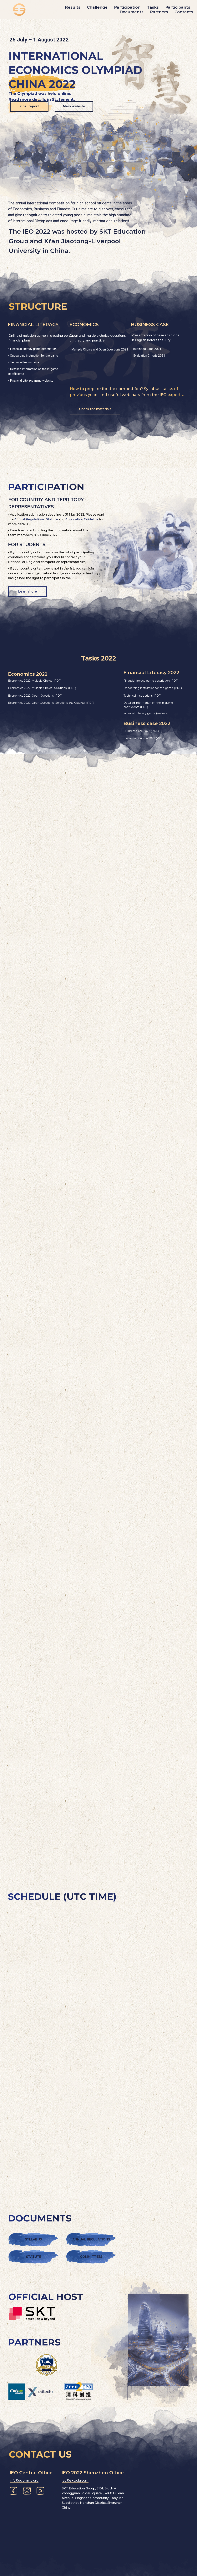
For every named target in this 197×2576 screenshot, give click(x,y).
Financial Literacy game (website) (146, 713)
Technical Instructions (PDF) (142, 695)
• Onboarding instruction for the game (33, 355)
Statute (52, 519)
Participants (177, 7)
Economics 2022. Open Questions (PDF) (35, 695)
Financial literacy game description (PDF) (151, 680)
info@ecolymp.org (24, 2480)
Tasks (153, 7)
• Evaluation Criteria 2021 (148, 355)
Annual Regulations (29, 519)
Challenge (97, 7)
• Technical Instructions (23, 362)
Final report (29, 106)
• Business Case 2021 (146, 349)
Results (72, 7)
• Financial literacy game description (32, 349)
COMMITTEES (91, 2257)
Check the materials (95, 409)
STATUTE (33, 2257)
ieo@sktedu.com (75, 2480)
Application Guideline (81, 519)
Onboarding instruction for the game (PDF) (153, 688)
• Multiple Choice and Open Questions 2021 (99, 349)
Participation (127, 7)
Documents (132, 12)
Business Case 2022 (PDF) (141, 731)
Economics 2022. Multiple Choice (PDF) (34, 680)
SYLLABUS (33, 2239)
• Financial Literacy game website (30, 380)
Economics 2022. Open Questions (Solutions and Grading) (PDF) (51, 702)
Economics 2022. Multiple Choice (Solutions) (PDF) (42, 688)
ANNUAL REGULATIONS (91, 2239)
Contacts (183, 12)
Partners (159, 12)
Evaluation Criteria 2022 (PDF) (144, 738)
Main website (74, 106)
